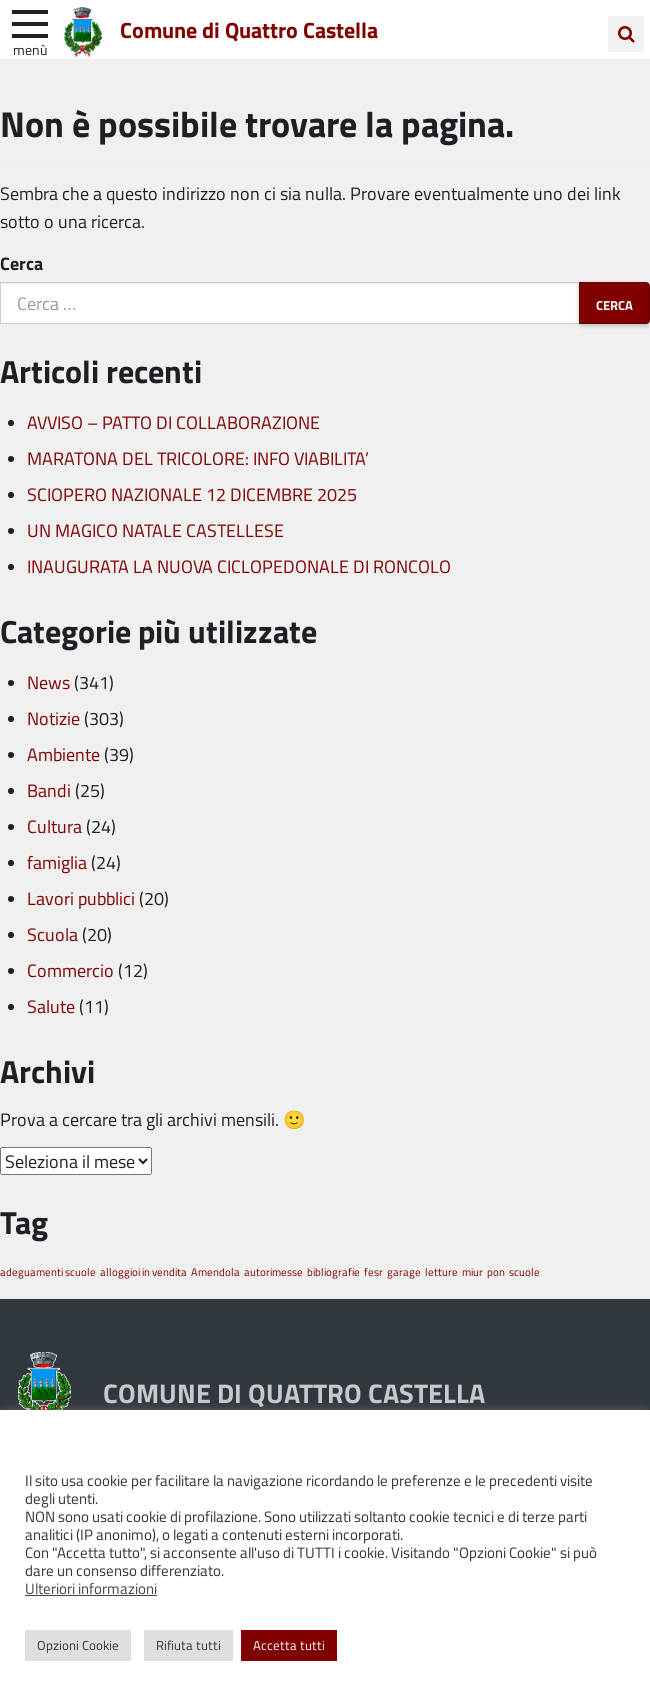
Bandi (49, 790)
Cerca (21, 263)
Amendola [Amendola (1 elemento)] (215, 1271)
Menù (30, 49)
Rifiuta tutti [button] (188, 1645)
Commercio (70, 970)
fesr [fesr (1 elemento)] (373, 1271)
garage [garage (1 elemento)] (404, 1271)
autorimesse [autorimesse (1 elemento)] (273, 1271)
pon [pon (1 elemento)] (496, 1271)
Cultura (54, 826)
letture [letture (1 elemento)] (441, 1271)
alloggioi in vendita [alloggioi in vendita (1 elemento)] (143, 1271)
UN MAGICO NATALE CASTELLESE (155, 530)
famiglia (57, 862)
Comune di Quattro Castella (249, 29)
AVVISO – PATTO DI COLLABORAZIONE (173, 422)
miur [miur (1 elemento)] (472, 1271)
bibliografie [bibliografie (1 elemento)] (333, 1271)
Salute (51, 1006)
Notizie (53, 718)
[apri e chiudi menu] (30, 22)
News (48, 682)
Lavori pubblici (81, 898)
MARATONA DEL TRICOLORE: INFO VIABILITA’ (198, 458)
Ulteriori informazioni (91, 1588)
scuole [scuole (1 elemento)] (524, 1271)
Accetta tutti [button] (289, 1645)
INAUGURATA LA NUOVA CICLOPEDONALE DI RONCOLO (239, 566)
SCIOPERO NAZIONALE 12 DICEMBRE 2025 (192, 494)
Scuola (52, 934)
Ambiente (63, 754)
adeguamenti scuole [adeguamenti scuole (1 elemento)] (48, 1271)
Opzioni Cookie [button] (78, 1645)
